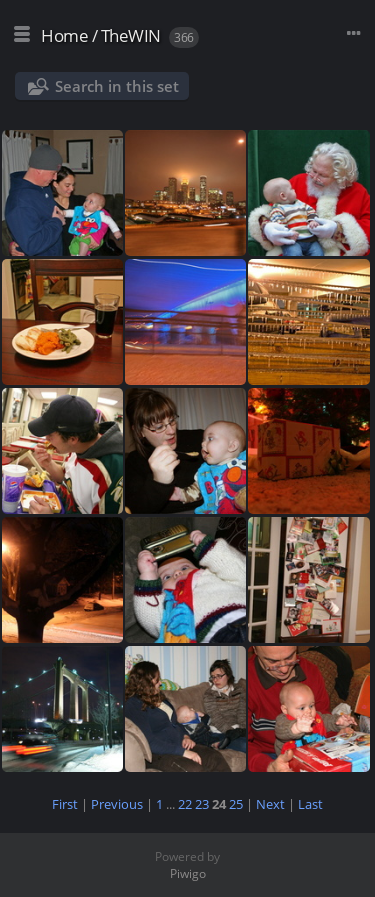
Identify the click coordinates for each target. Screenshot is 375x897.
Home (64, 35)
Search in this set (117, 86)
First (65, 804)
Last (310, 804)
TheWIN (131, 35)
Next (270, 804)
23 (202, 804)
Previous (117, 804)
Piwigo (188, 873)
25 (236, 804)
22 (185, 804)
